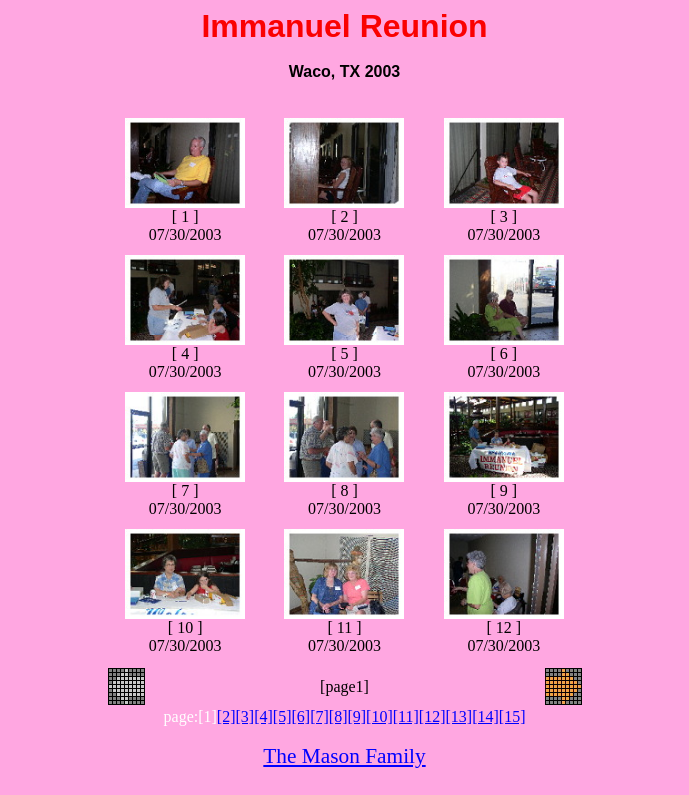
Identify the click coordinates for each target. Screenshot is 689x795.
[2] (226, 716)
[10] (379, 716)
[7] (319, 716)
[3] (245, 716)
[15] (512, 716)
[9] (356, 716)
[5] (282, 716)
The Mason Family (344, 756)
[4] (263, 716)
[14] (485, 716)
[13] (458, 716)
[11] (406, 716)
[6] (300, 716)
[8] (338, 716)
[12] (432, 716)
